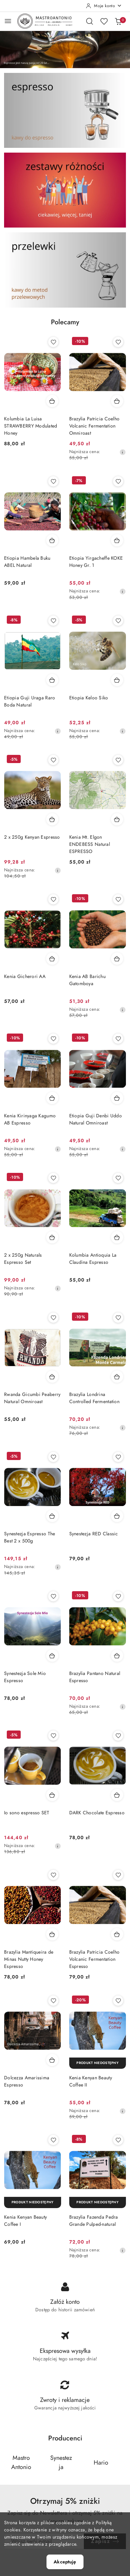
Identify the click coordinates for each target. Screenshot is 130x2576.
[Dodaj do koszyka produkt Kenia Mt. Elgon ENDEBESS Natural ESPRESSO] (117, 819)
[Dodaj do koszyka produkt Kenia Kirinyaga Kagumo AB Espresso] (52, 1098)
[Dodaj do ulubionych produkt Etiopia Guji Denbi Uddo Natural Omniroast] (118, 1039)
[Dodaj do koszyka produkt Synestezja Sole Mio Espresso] (52, 1655)
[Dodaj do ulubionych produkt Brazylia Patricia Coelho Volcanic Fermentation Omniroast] (118, 342)
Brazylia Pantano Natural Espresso (94, 1677)
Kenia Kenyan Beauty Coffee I (25, 2221)
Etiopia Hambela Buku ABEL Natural (27, 562)
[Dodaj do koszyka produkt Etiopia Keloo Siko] (117, 680)
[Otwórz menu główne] (8, 21)
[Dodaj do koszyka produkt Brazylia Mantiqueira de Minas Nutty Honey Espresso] (52, 1934)
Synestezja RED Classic (93, 1534)
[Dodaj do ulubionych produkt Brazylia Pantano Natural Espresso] (118, 1596)
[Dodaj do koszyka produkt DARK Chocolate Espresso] (117, 1795)
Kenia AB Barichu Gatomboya (87, 980)
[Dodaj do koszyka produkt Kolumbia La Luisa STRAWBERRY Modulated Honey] (52, 401)
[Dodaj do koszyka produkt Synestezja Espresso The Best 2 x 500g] (52, 1516)
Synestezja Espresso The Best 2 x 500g (29, 1537)
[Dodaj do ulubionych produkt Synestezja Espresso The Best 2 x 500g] (53, 1457)
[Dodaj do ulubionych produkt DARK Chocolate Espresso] (118, 1736)
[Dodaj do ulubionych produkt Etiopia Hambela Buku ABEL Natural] (53, 481)
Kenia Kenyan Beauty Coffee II (90, 2081)
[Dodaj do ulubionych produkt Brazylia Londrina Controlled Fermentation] (118, 1318)
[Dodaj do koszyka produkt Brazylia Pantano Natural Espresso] (117, 1655)
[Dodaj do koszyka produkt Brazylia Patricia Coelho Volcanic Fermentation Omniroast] (117, 401)
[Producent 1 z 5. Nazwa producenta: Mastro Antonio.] (21, 2462)
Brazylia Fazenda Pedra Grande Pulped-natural (93, 2221)
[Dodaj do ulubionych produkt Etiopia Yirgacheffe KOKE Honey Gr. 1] (118, 481)
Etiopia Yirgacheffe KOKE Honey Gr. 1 (96, 562)
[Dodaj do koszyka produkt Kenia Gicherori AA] (52, 958)
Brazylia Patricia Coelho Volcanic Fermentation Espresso (94, 1959)
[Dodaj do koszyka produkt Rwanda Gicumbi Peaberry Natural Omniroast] (52, 1376)
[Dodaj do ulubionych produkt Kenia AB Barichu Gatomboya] (118, 899)
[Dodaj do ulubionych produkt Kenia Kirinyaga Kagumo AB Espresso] (53, 1039)
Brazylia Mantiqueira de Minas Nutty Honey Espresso (28, 1959)
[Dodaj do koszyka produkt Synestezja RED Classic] (117, 1516)
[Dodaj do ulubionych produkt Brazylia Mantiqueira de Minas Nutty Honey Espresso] (53, 1875)
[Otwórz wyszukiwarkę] (89, 21)
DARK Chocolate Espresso (97, 1813)
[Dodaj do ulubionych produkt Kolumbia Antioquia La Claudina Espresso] (118, 1178)
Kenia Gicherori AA (24, 976)
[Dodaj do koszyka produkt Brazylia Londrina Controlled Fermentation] (117, 1376)
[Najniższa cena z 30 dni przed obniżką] (122, 452)
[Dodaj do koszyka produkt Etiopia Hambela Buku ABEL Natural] (52, 540)
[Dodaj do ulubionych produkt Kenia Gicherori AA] (53, 899)
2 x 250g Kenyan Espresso (32, 837)
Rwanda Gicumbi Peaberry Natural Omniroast (32, 1398)
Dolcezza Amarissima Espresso (26, 2081)
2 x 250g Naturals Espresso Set (23, 1259)
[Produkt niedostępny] (97, 2063)
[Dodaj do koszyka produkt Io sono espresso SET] (52, 1795)
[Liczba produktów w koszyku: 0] (118, 21)
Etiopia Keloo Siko (88, 698)
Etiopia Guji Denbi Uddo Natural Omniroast (95, 1119)
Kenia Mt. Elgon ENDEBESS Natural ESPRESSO (89, 844)
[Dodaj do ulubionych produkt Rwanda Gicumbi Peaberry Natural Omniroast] (53, 1318)
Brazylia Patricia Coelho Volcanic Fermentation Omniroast (94, 426)
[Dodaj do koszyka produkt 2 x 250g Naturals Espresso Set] (52, 1237)
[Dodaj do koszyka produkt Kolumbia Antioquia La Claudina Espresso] (117, 1237)
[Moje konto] (104, 6)
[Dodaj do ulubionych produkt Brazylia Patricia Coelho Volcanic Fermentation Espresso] (118, 1875)
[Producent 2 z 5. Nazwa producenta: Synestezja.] (61, 2462)
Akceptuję (65, 2562)
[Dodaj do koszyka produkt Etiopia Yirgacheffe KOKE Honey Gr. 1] (117, 540)
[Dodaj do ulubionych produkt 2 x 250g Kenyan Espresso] (53, 760)
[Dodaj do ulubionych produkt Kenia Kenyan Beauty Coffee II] (118, 2001)
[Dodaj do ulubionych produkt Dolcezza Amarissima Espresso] (53, 2001)
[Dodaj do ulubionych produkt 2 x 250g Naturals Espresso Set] (53, 1178)
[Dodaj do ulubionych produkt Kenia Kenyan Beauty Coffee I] (53, 2140)
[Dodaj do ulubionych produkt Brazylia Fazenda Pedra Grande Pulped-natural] (118, 2140)
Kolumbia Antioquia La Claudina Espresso (93, 1259)
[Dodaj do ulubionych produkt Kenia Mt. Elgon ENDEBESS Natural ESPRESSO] (118, 760)
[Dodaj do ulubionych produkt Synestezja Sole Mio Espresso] (53, 1596)
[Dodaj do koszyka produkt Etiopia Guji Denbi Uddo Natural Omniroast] (117, 1098)
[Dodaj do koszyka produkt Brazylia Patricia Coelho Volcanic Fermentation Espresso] (117, 1934)
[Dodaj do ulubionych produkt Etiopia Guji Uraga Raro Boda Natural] (53, 621)
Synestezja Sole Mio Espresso (25, 1677)
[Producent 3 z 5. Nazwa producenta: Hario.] (101, 2462)
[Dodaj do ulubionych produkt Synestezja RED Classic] (118, 1457)
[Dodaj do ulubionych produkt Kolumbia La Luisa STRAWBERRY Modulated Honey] (53, 342)
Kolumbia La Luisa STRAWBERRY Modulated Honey (30, 426)
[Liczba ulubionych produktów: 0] (104, 21)
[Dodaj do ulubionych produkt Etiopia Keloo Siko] (118, 621)
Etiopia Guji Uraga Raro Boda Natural (29, 701)
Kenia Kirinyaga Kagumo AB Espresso (30, 1119)
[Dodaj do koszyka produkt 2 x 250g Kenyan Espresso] (52, 819)
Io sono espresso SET (27, 1813)
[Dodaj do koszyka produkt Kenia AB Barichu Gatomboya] (117, 958)
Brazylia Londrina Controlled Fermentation (94, 1398)
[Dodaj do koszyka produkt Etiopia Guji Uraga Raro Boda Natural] (52, 680)
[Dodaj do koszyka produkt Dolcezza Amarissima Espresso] (52, 2060)
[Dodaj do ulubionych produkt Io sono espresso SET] (53, 1736)
